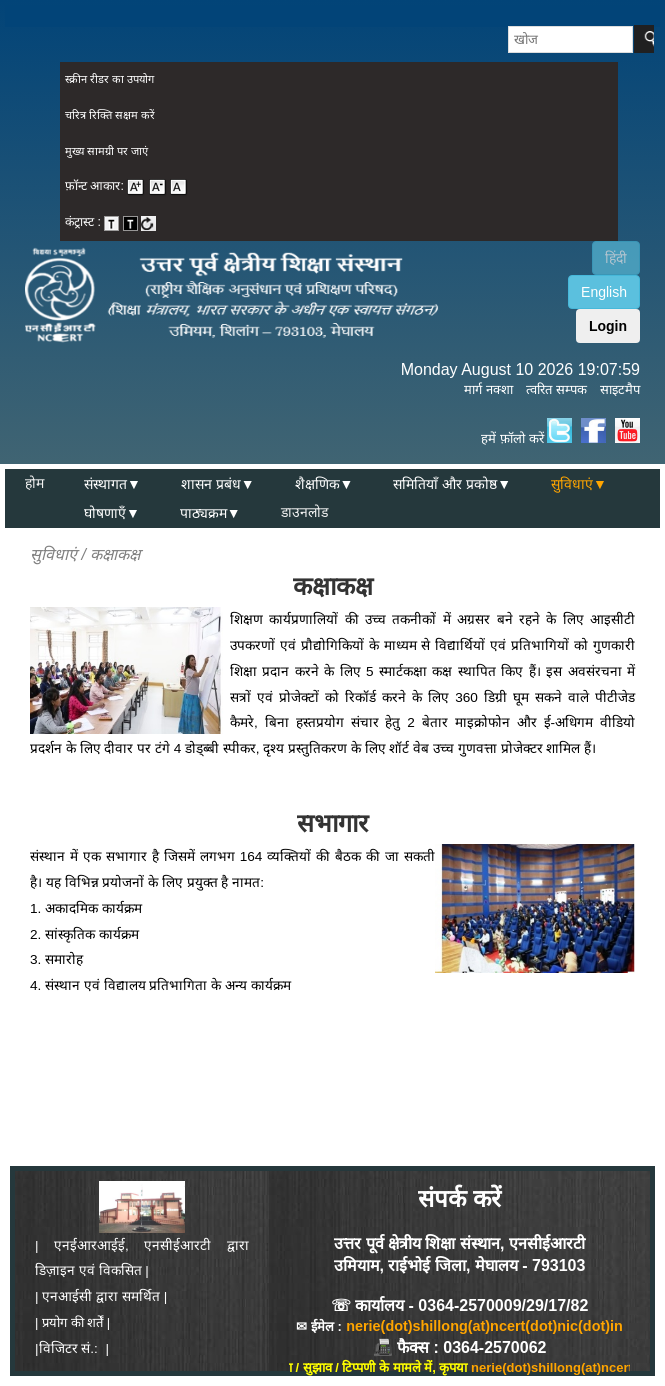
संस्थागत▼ (112, 484)
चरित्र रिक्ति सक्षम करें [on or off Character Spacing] (110, 115)
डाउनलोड (304, 512)
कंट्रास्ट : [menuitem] (110, 222)
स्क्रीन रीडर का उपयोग (109, 79)
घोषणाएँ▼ (112, 513)
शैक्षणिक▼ (324, 484)
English (604, 292)
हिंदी (616, 258)
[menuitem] (339, 80)
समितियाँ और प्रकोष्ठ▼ (452, 484)
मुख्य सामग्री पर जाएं (106, 151)
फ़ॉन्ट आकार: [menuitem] (126, 186)
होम (34, 483)
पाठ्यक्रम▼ (210, 513)
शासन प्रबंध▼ (218, 484)
